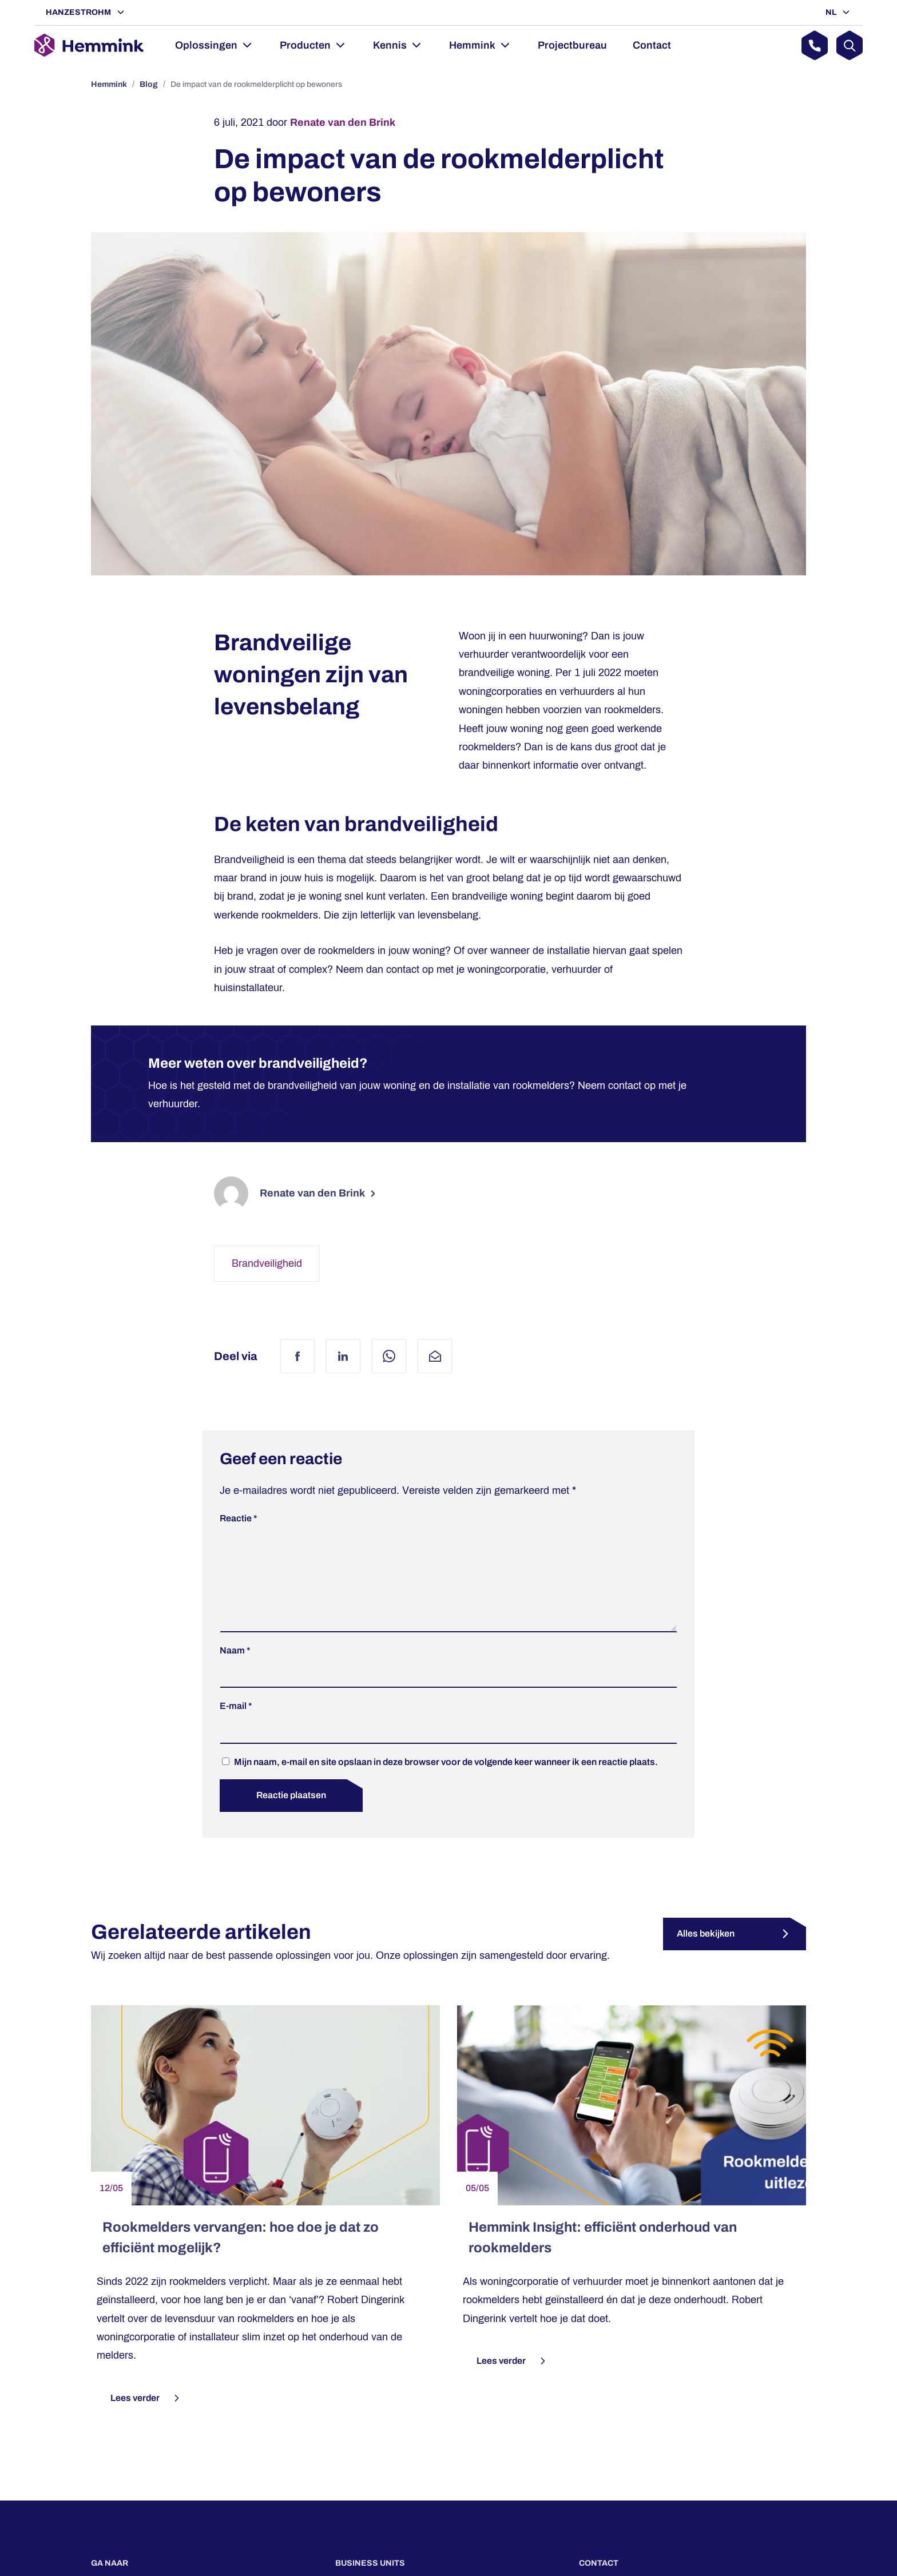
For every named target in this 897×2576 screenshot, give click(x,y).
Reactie (238, 1518)
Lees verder (146, 2416)
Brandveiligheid (267, 1263)
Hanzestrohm (79, 12)
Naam (235, 1668)
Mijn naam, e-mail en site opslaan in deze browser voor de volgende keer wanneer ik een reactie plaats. (446, 1780)
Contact (652, 45)
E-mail (236, 1724)
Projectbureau (572, 45)
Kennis (390, 45)
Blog (149, 84)
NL (831, 12)
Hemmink (472, 45)
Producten (305, 45)
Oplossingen (206, 45)
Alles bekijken (706, 1952)
